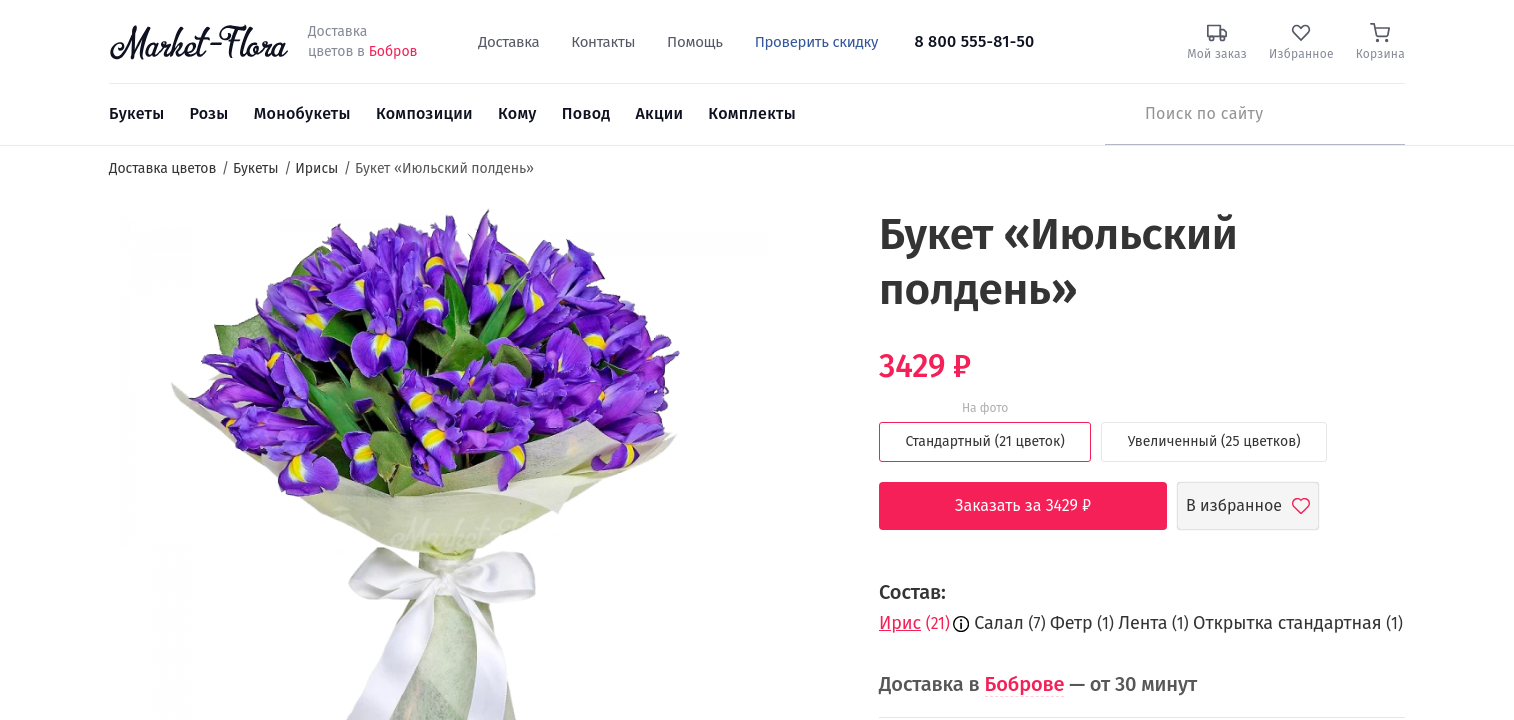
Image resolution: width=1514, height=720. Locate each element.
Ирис (900, 623)
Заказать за (1038, 506)
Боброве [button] (1025, 684)
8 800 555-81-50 (974, 41)
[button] (807, 245)
